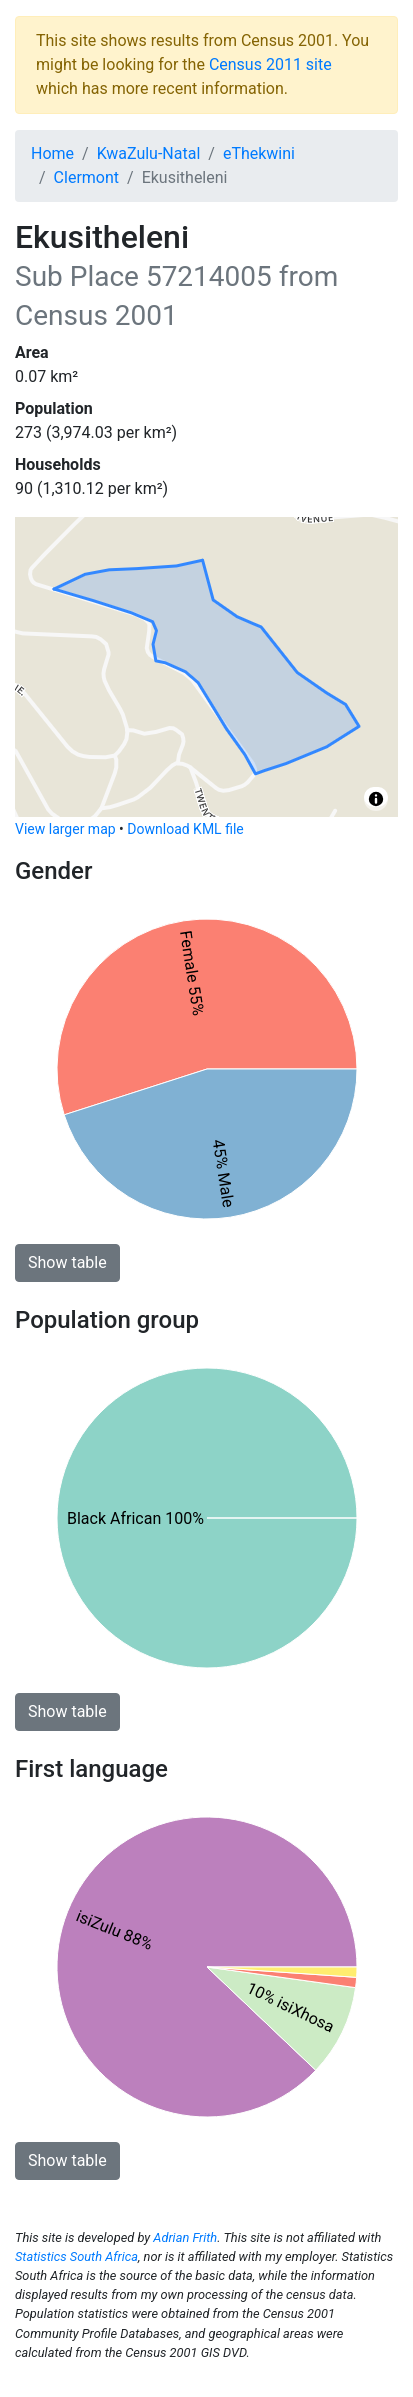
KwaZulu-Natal (149, 153)
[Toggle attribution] (376, 799)
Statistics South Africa (76, 2256)
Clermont (86, 177)
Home (52, 153)
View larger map (65, 829)
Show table (67, 1262)
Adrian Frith (185, 2237)
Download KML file (185, 829)
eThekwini (259, 153)
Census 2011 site (270, 64)
